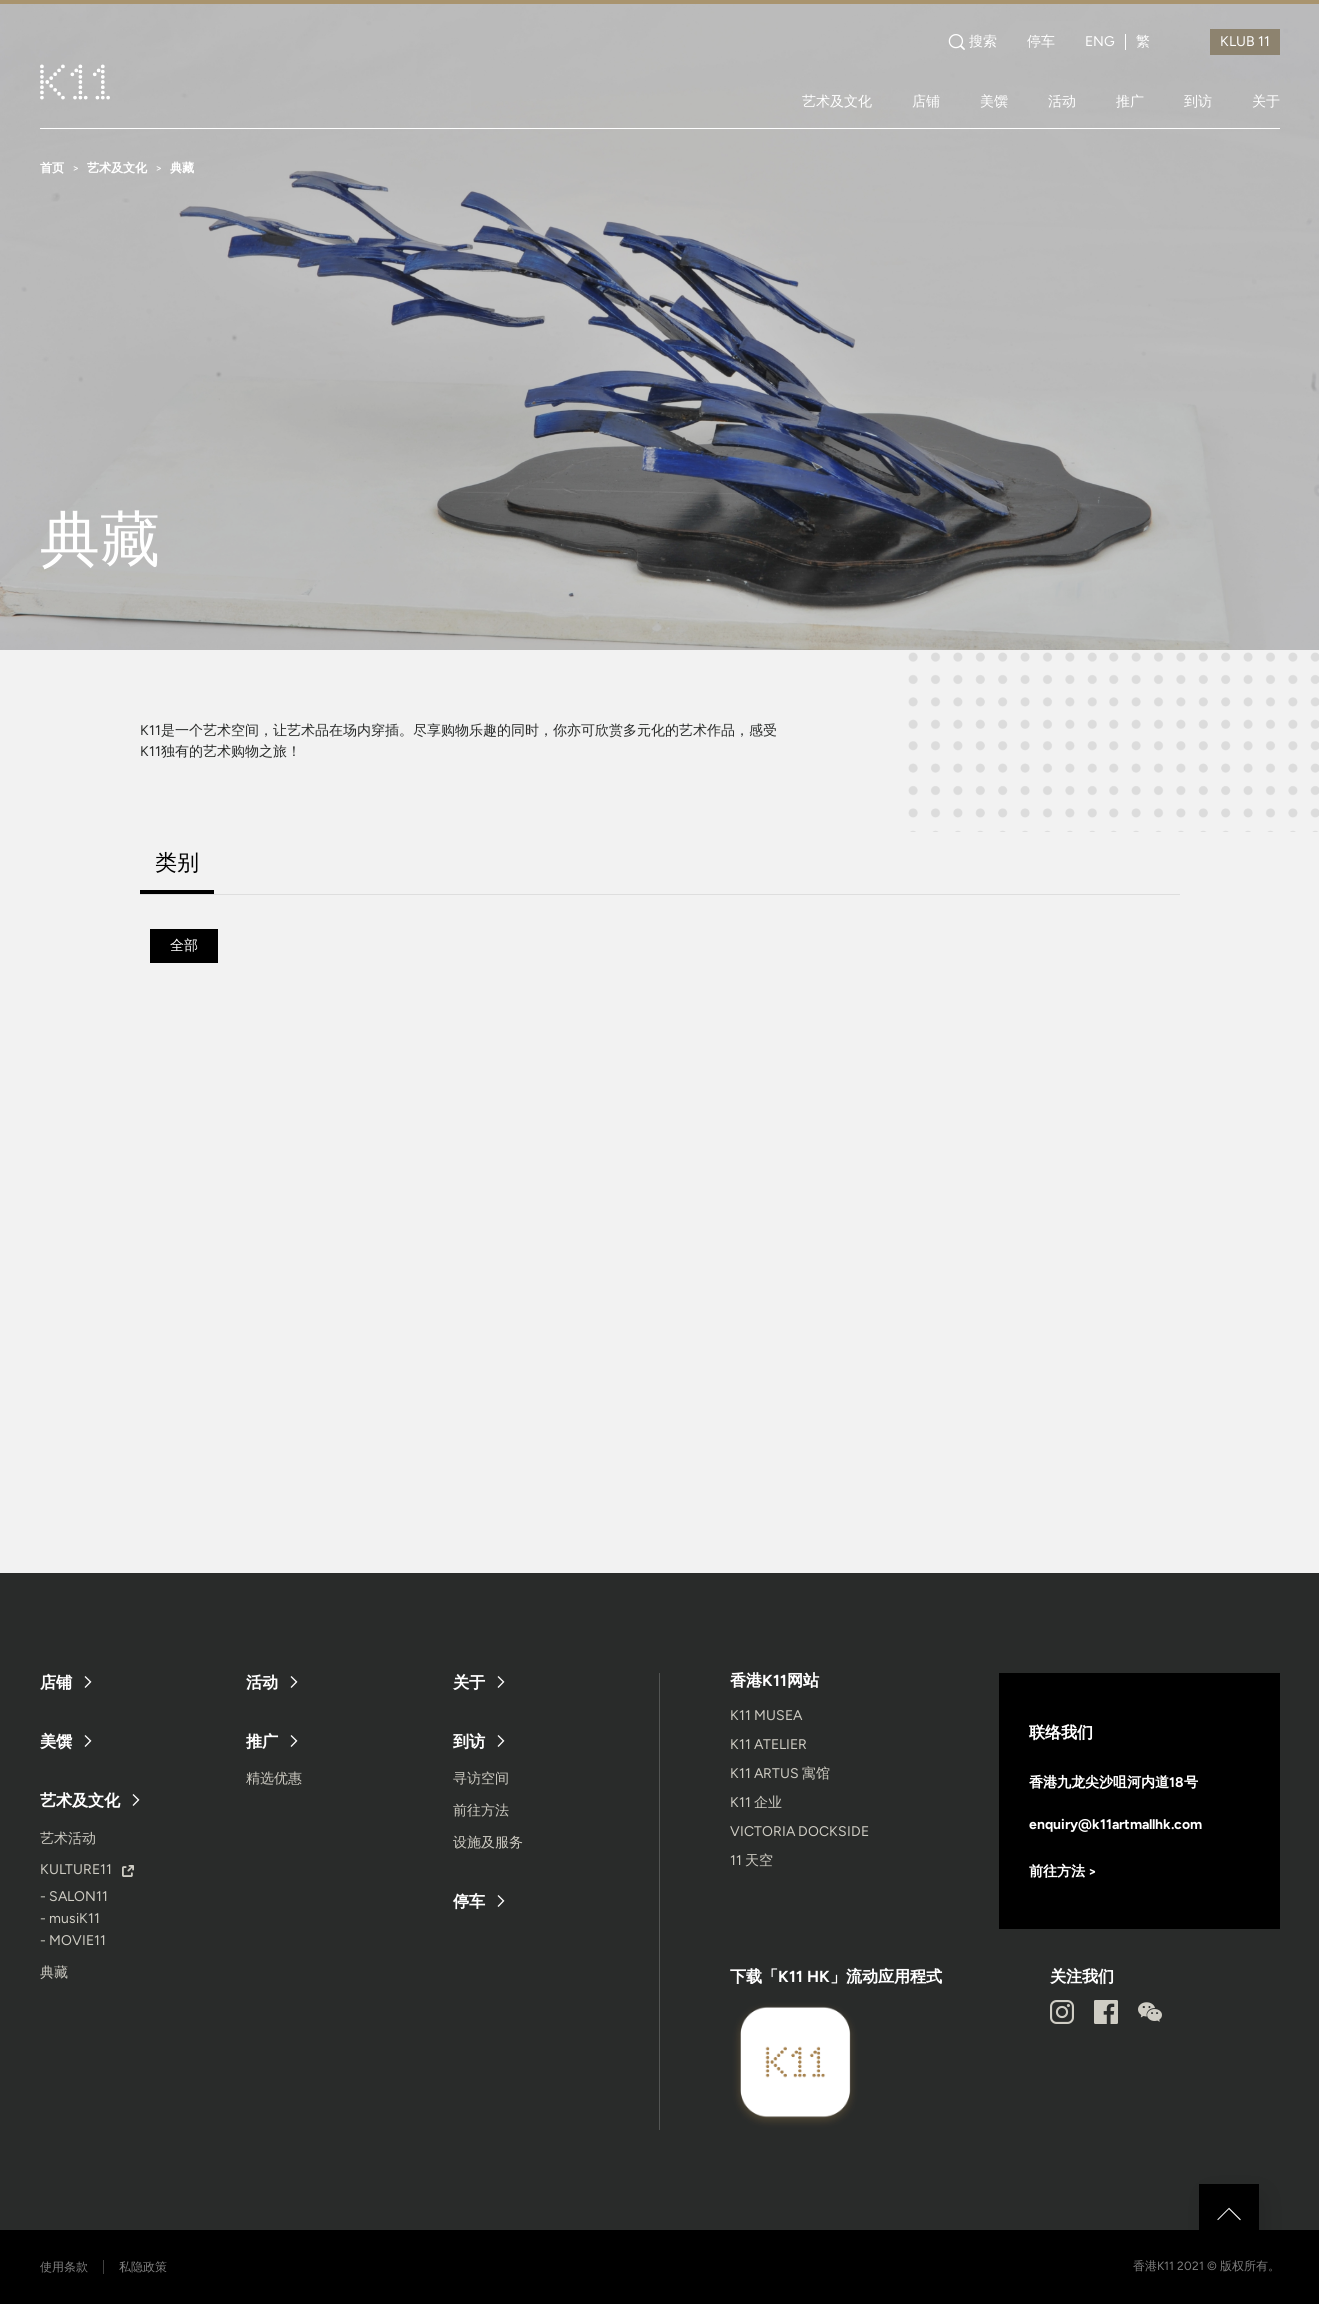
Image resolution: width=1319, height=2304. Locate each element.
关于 (1266, 101)
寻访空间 (481, 1778)
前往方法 (481, 1810)
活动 (1062, 101)
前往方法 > (1063, 1871)
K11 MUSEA (766, 1715)
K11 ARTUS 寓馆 (780, 1773)
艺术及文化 (837, 101)
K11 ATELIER (768, 1744)
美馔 (994, 101)
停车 (1041, 42)
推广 (1130, 101)
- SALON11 (74, 1896)
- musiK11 (70, 1918)
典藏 (54, 1972)
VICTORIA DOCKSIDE (799, 1831)
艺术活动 (68, 1838)
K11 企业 (756, 1802)
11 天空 (751, 1860)
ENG (1100, 42)
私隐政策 (143, 2267)
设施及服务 (488, 1842)
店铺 (926, 101)
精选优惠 (274, 1778)
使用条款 (64, 2267)
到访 (1198, 101)
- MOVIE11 (73, 1940)
